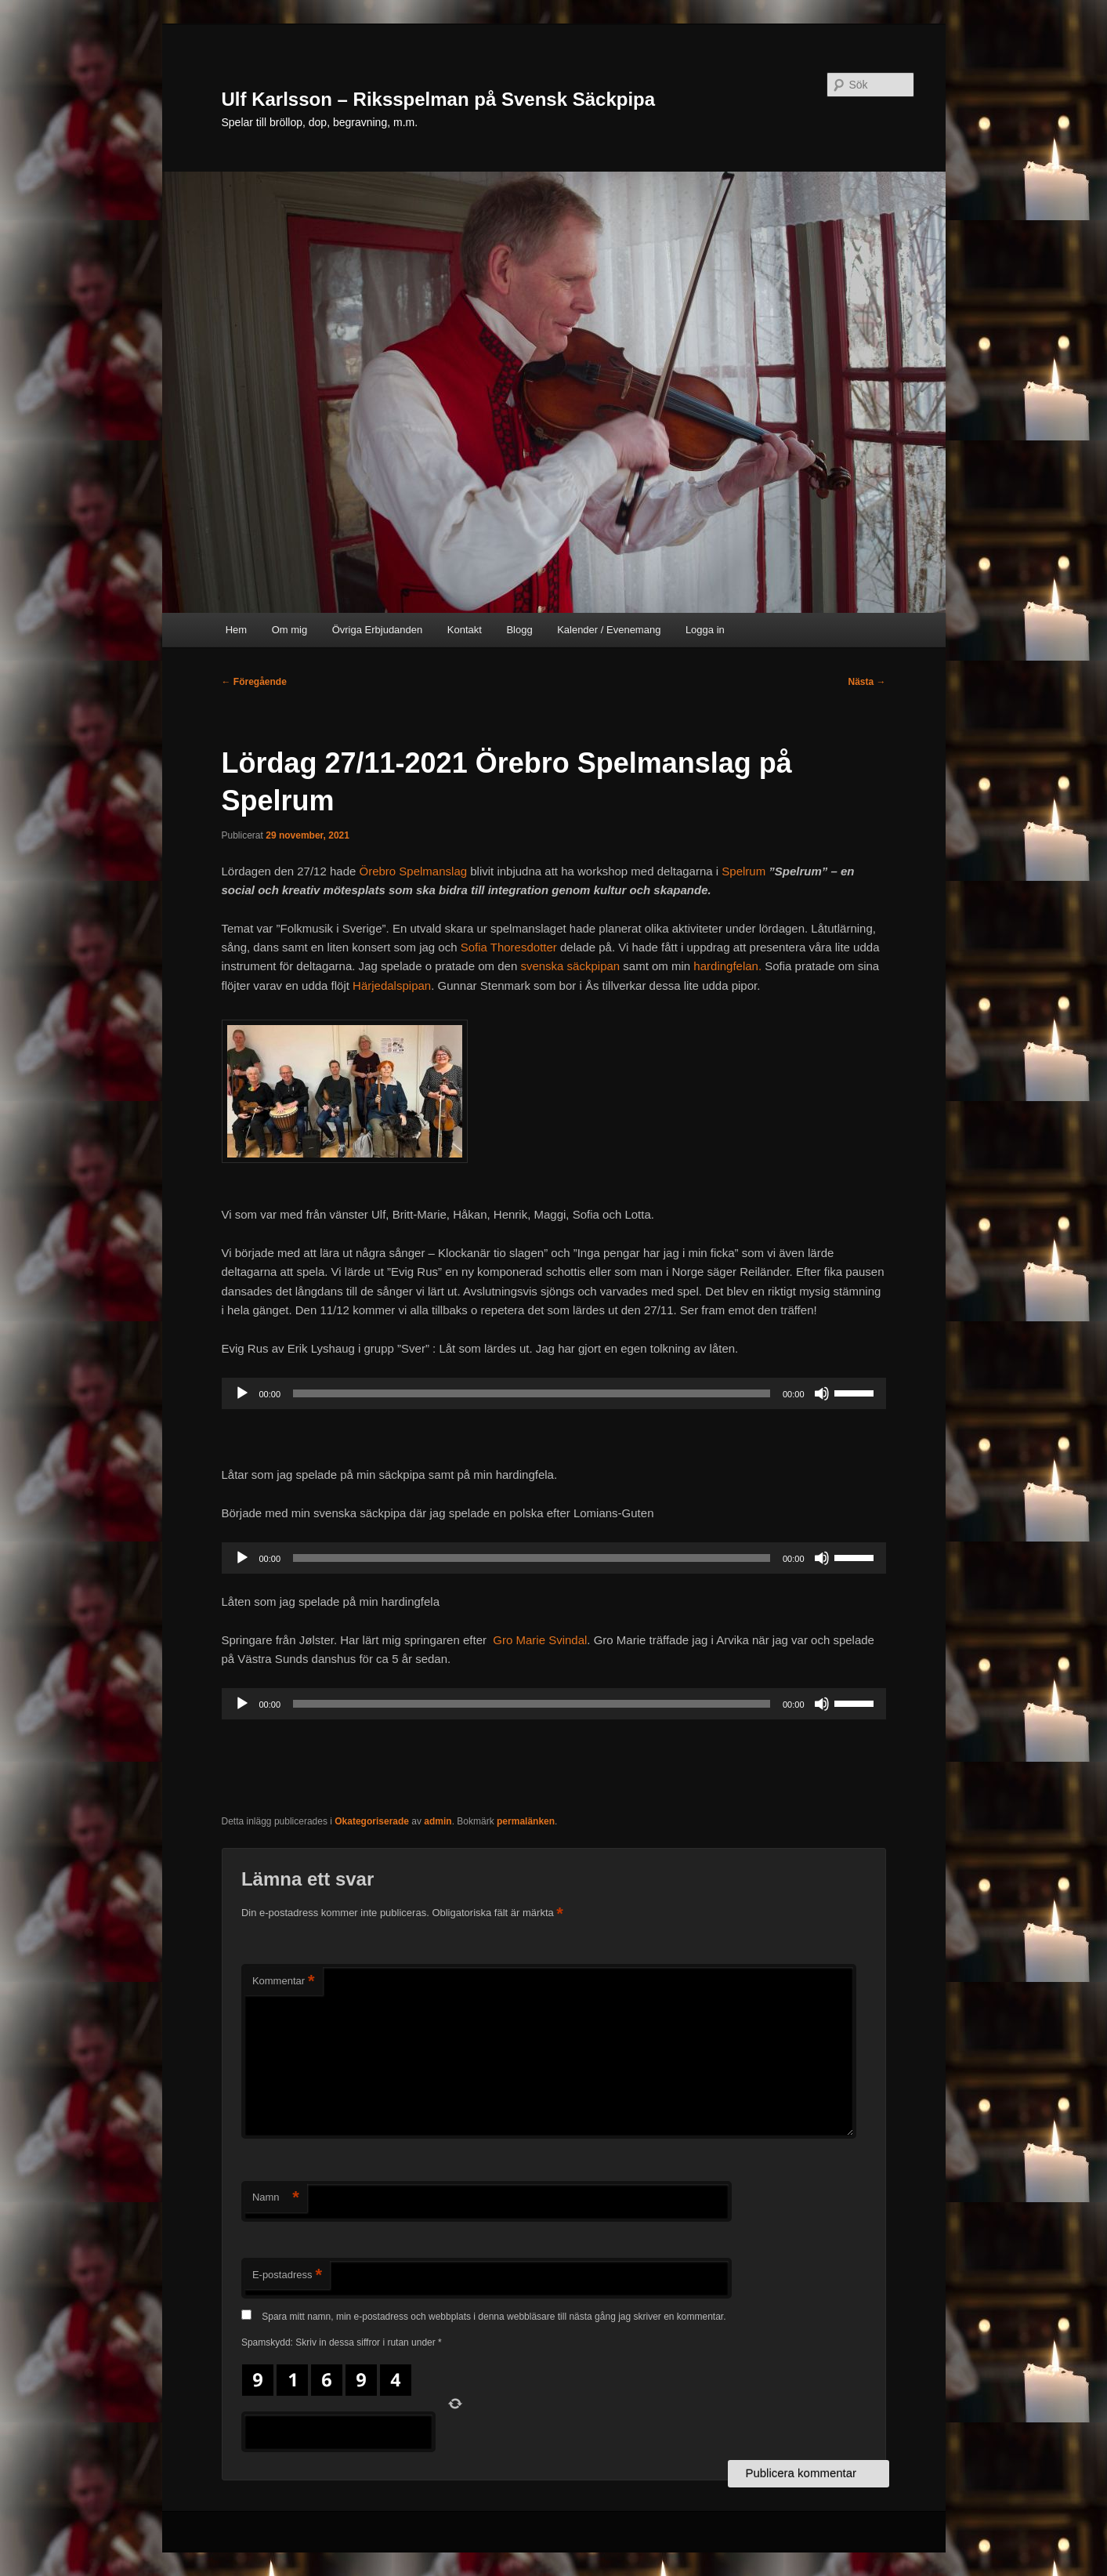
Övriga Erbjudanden (377, 630)
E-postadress (287, 2275)
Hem (236, 630)
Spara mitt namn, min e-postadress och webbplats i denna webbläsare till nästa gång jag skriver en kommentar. (493, 2316)
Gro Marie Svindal (540, 1640)
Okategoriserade (372, 1821)
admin (437, 1821)
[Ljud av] (822, 1393)
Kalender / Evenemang (608, 630)
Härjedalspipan (392, 985)
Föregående (254, 681)
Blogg (519, 630)
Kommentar (283, 1981)
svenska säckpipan (570, 966)
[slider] (531, 1393)
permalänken (526, 1821)
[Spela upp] (242, 1393)
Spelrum (743, 871)
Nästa (866, 681)
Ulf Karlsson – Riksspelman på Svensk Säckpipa (439, 99)
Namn (275, 2198)
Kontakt (464, 630)
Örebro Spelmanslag (414, 871)
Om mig (290, 630)
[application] (554, 1393)
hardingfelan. (727, 966)
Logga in (705, 630)
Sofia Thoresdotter (509, 947)
